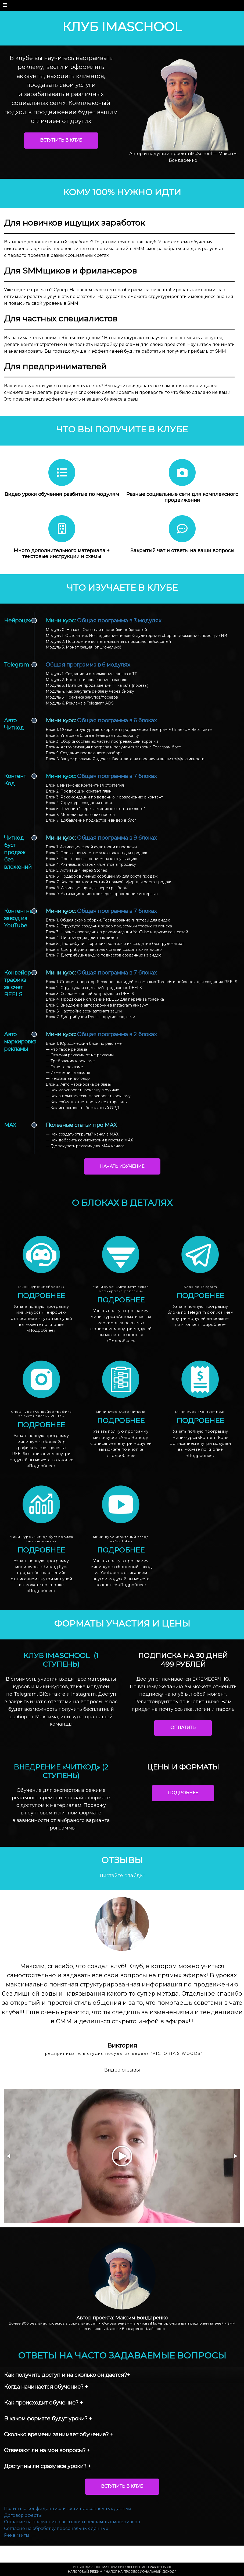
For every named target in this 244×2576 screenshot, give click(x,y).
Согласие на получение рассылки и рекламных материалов (72, 2530)
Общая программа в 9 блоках (117, 838)
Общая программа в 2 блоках (117, 1034)
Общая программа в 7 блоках (117, 776)
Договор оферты (23, 2524)
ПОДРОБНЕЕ (183, 1792)
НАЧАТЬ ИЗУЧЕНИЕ (122, 1166)
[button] (9, 2165)
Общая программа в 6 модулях (88, 664)
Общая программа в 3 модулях (119, 620)
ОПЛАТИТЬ (183, 1727)
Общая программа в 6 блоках (117, 720)
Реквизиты (16, 2544)
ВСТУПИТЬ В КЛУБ (61, 140)
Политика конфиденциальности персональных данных (67, 2517)
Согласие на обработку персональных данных (56, 2537)
